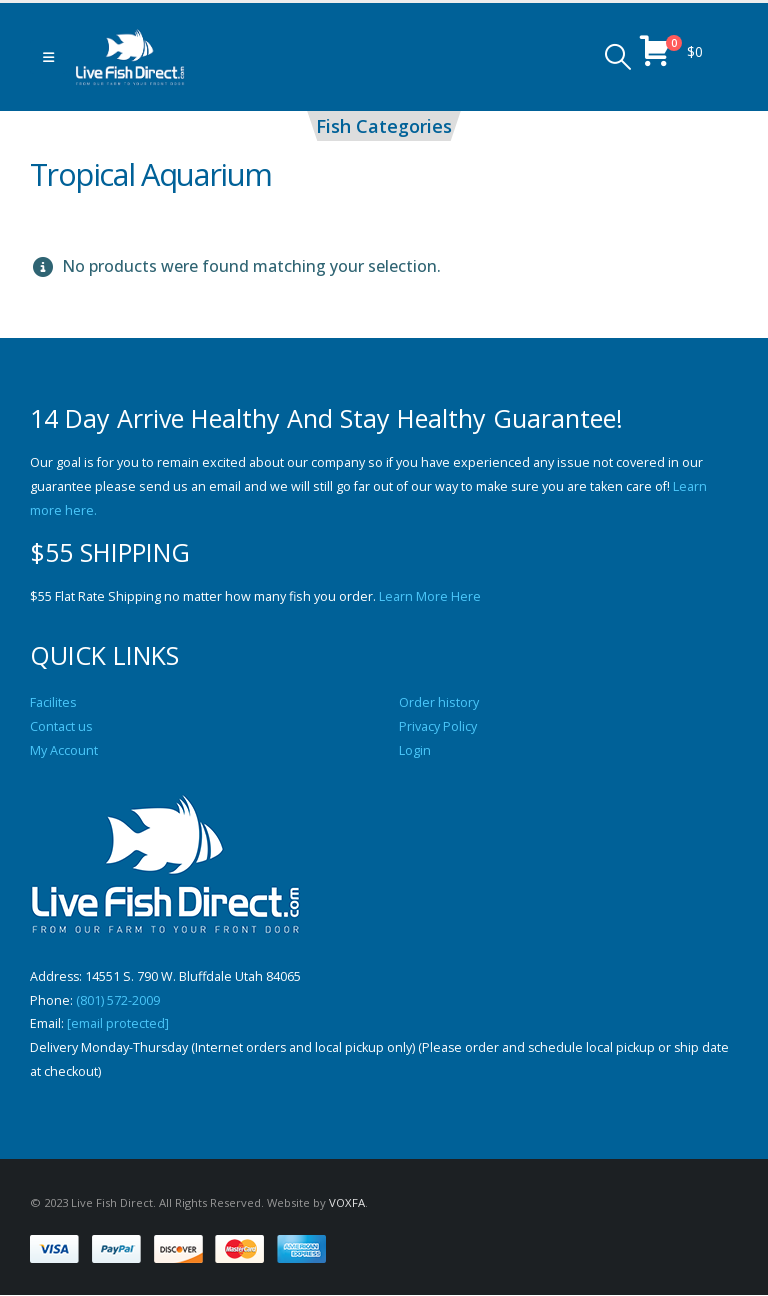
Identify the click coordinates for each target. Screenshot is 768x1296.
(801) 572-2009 (118, 1000)
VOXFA (347, 1203)
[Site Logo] (130, 57)
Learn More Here (430, 596)
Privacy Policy (438, 726)
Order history (439, 702)
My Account (64, 750)
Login (415, 750)
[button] (48, 57)
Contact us (61, 726)
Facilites (53, 702)
